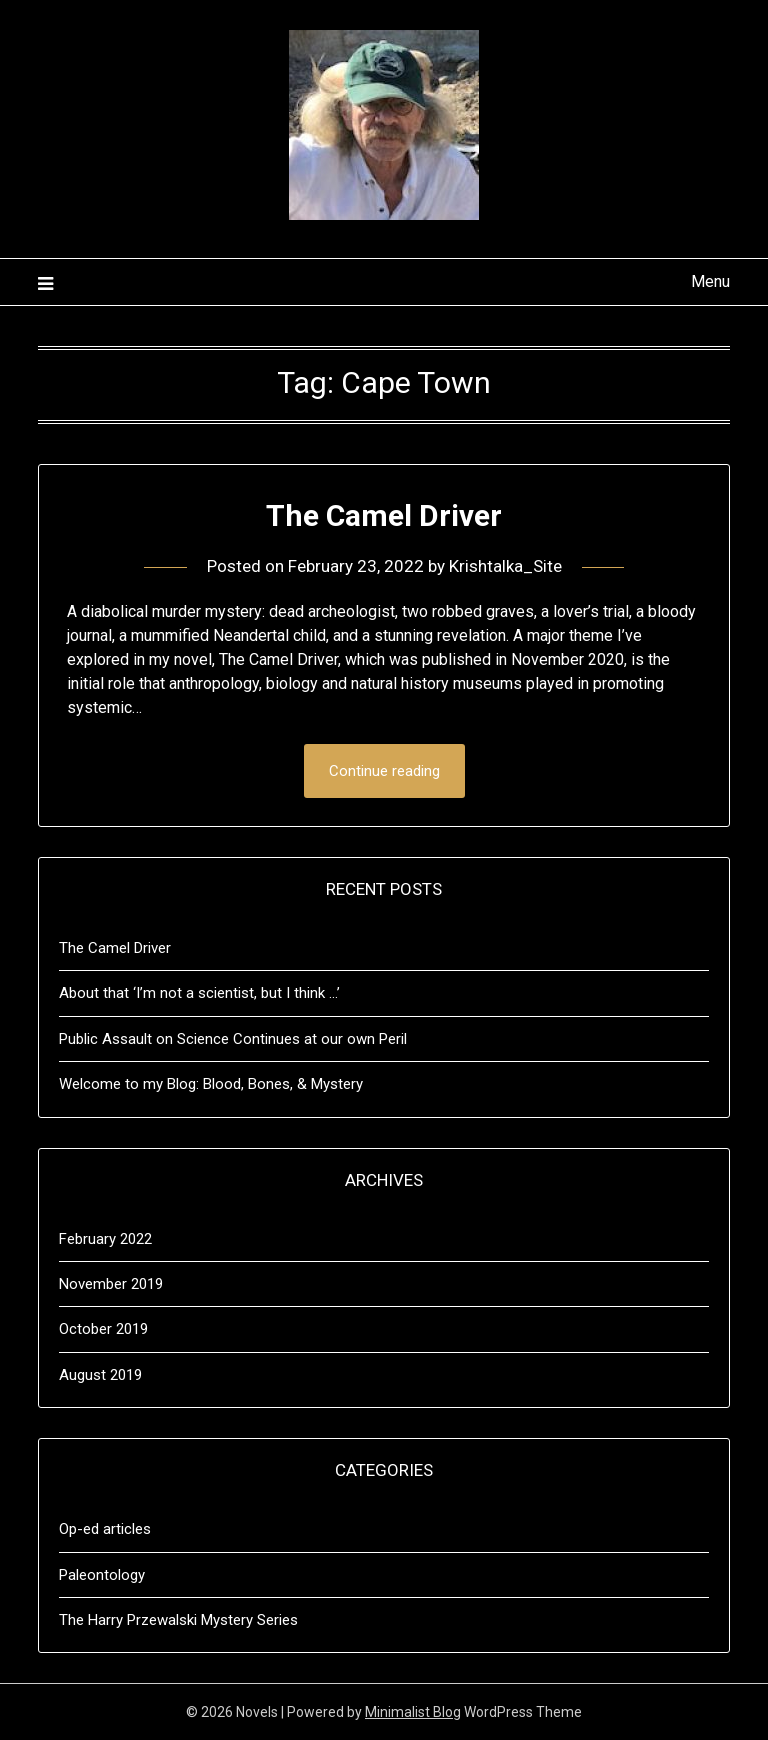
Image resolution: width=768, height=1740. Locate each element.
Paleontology (102, 1575)
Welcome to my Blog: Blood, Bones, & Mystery (211, 1084)
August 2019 (100, 1375)
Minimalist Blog (413, 1712)
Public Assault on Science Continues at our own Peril (233, 1039)
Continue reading (384, 771)
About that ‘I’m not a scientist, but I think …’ (199, 993)
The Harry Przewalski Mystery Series (178, 1620)
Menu (710, 281)
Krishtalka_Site (505, 566)
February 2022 (105, 1239)
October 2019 (103, 1329)
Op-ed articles (105, 1529)
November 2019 (111, 1284)
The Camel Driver (384, 515)
